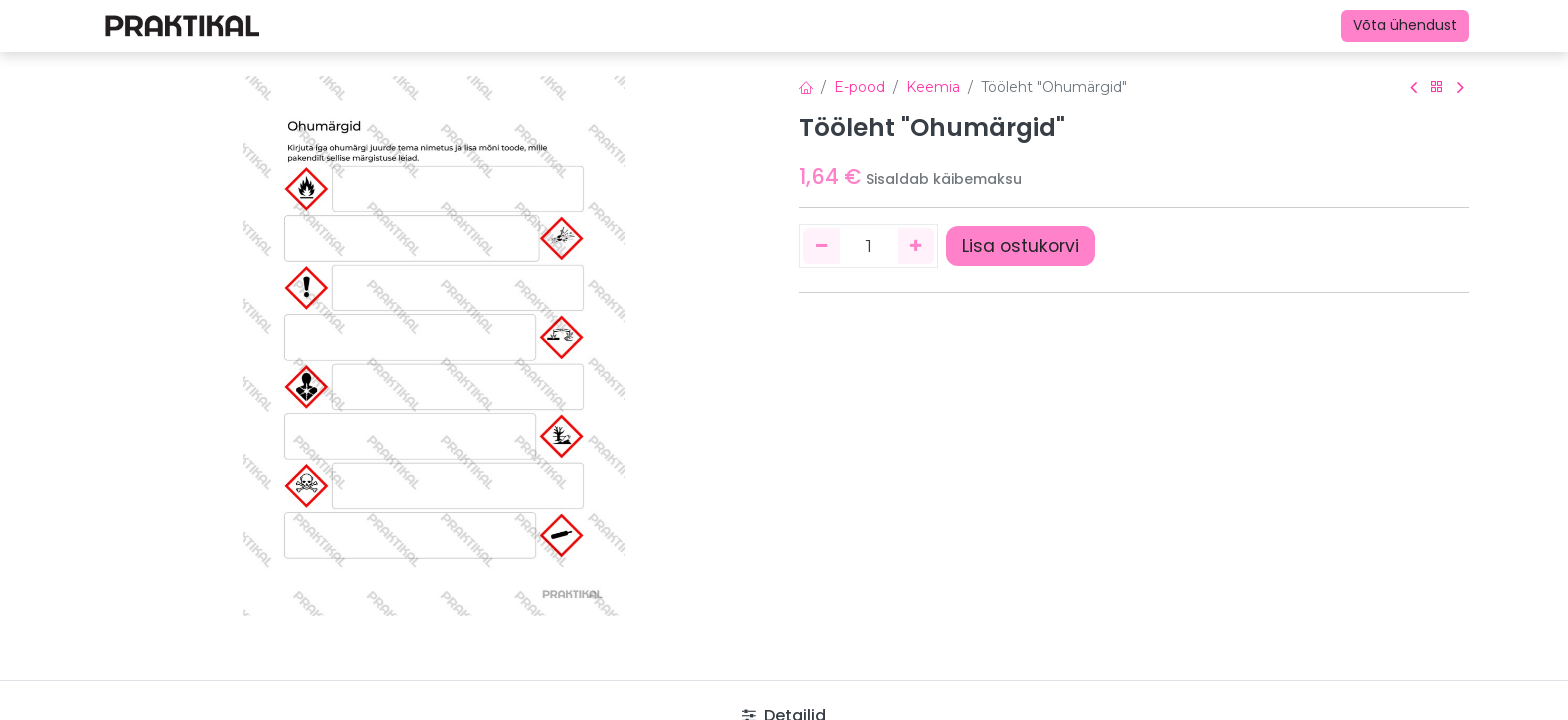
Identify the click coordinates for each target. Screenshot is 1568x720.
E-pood (859, 87)
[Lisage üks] (916, 246)
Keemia (933, 87)
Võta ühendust (1405, 25)
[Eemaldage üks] (821, 246)
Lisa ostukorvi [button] (1020, 246)
